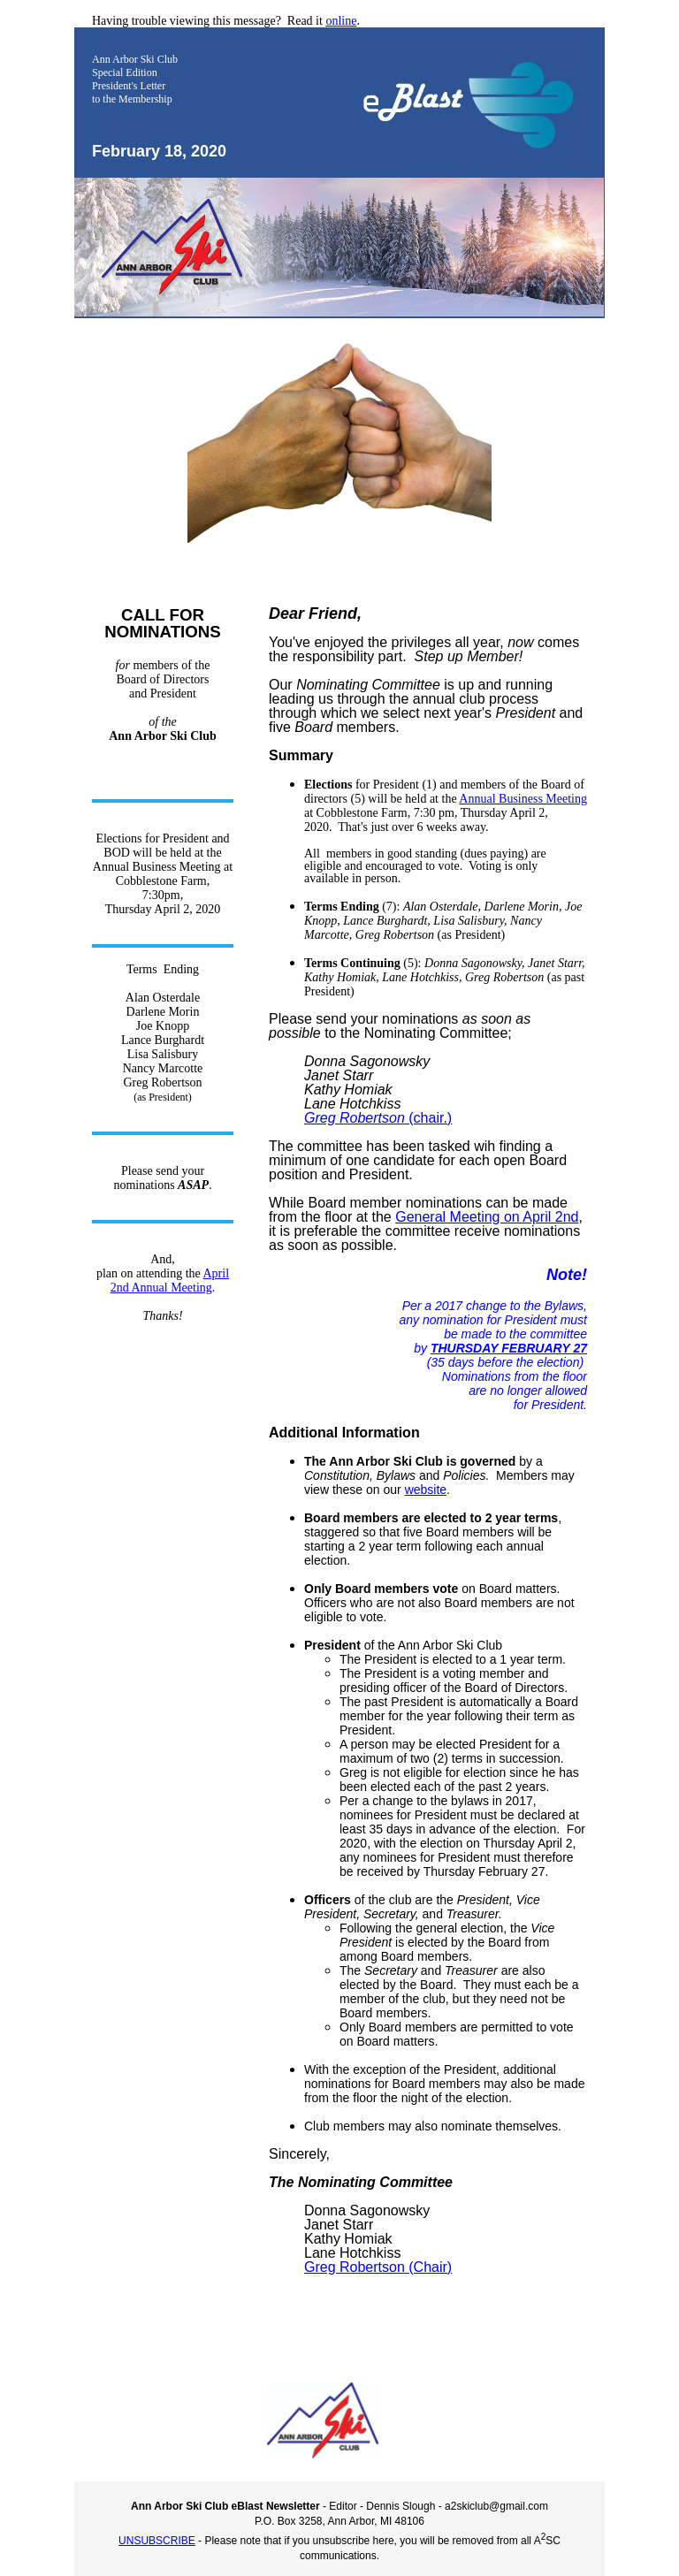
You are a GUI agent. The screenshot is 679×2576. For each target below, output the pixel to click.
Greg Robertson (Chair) (378, 2267)
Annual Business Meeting (523, 798)
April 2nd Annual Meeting (170, 1280)
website (425, 1489)
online (340, 20)
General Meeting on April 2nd (486, 1216)
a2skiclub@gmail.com (496, 2506)
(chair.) (378, 1117)
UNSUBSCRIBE (156, 2540)
